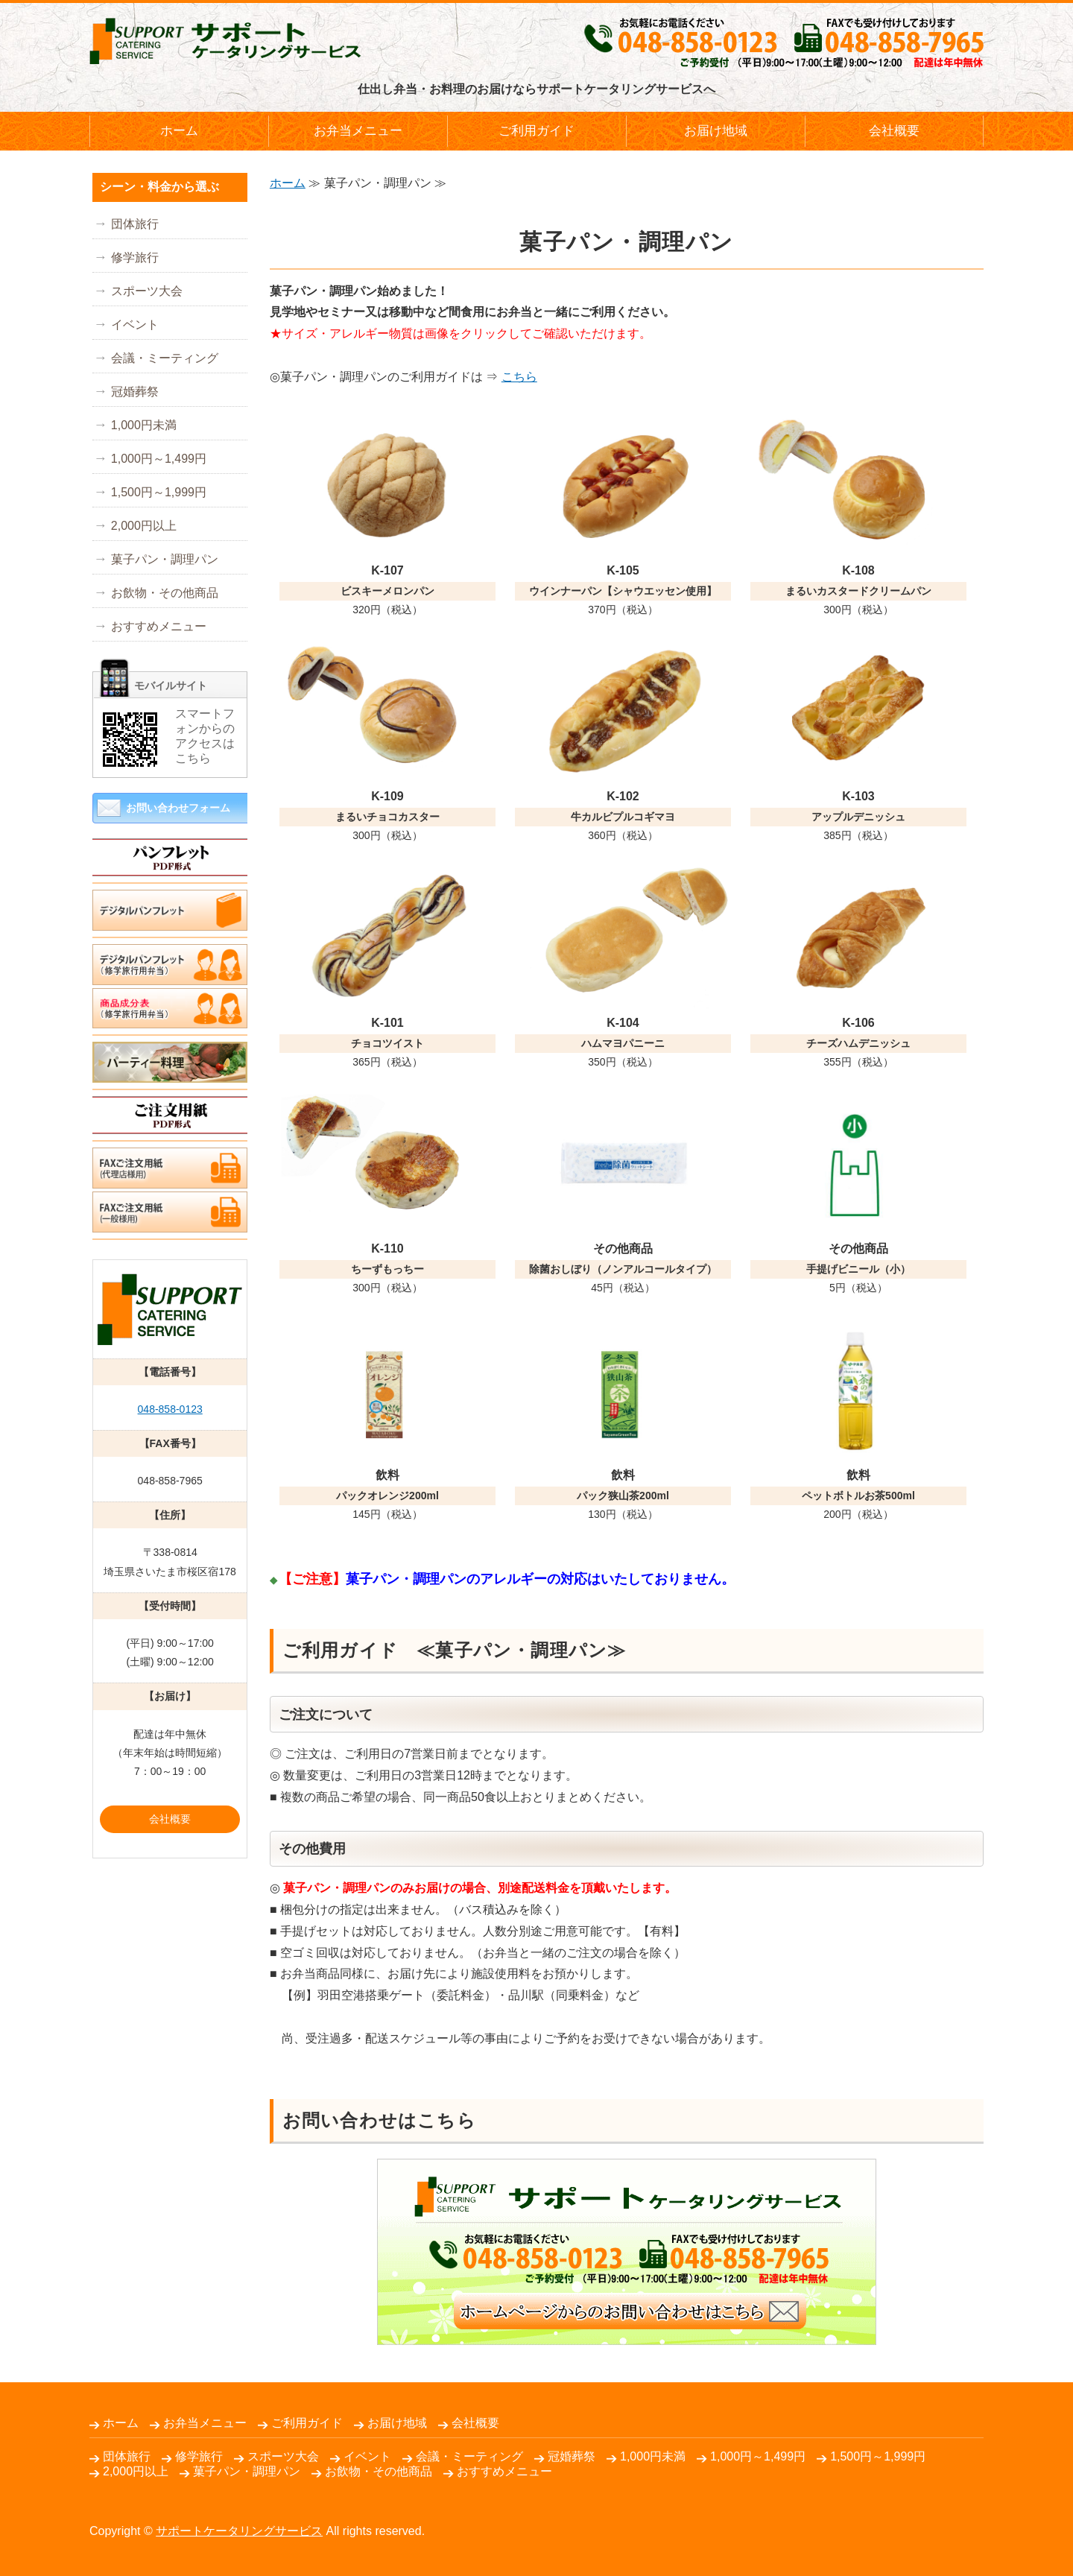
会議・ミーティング (164, 358)
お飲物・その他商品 (164, 592)
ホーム (179, 131)
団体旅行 (135, 224)
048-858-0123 (170, 1409)
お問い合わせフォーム (178, 808)
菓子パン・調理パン (164, 559)
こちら (519, 376)
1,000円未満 (144, 425)
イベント (135, 324)
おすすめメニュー (158, 626)
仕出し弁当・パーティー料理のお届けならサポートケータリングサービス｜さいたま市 (225, 41)
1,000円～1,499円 (158, 458)
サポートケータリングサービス (239, 2531)
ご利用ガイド (536, 131)
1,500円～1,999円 (158, 492)
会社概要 (894, 131)
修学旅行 (135, 257)
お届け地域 (715, 131)
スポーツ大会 (147, 291)
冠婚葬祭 (135, 391)
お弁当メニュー (358, 131)
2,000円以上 (144, 525)
